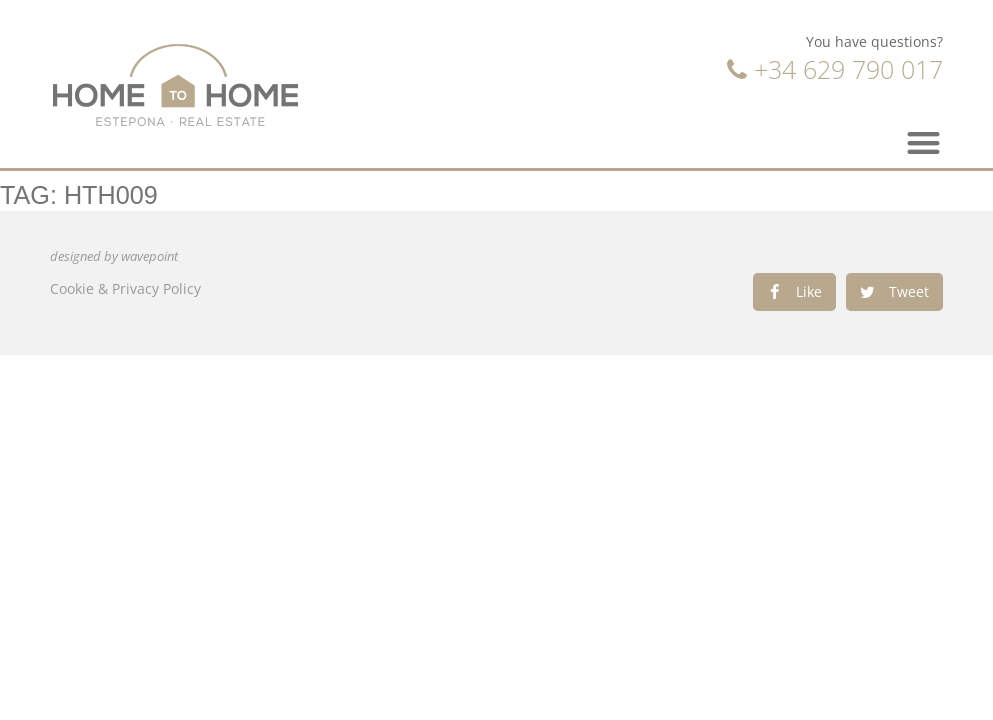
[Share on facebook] (794, 292)
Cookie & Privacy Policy (125, 288)
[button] (924, 142)
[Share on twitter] (894, 292)
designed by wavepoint (114, 256)
